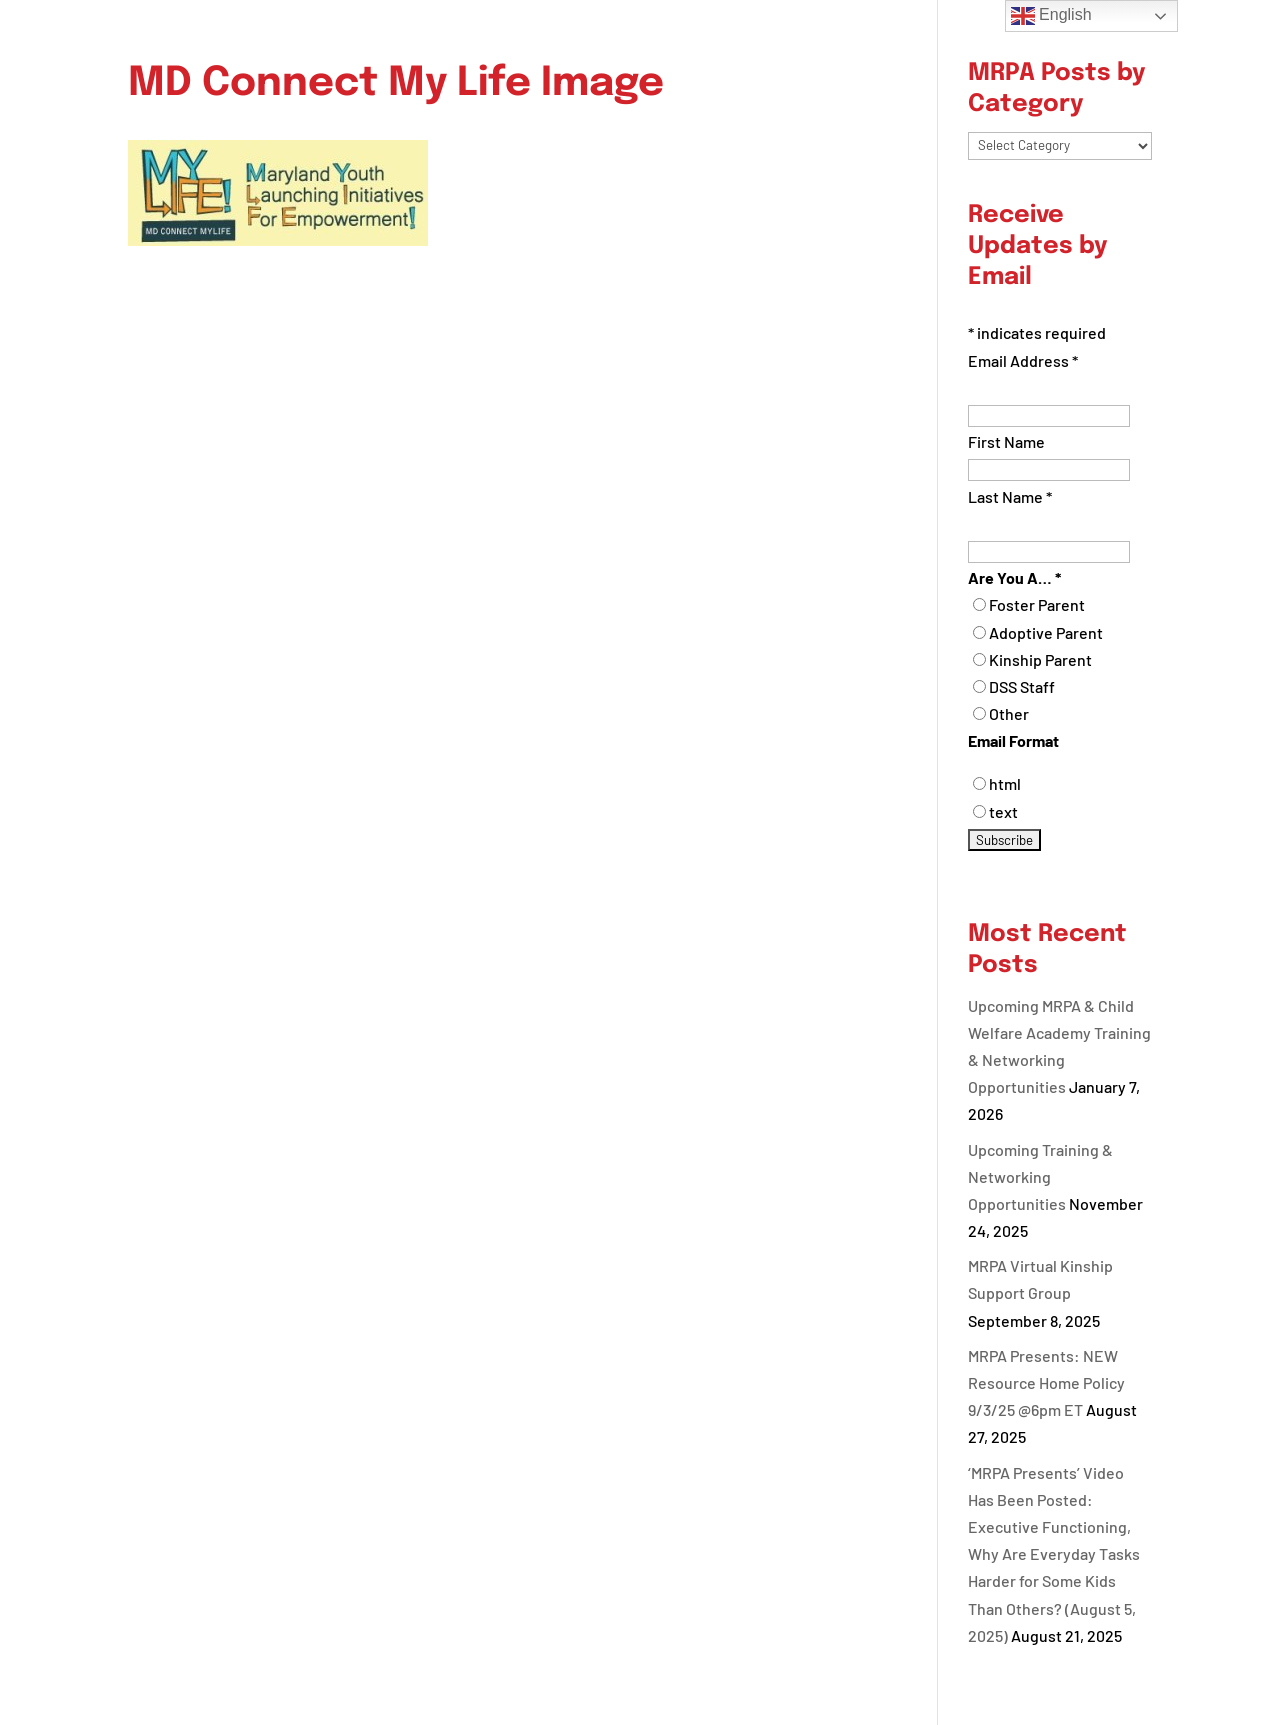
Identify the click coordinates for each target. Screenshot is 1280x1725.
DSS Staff (1022, 686)
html (1005, 783)
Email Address (1023, 360)
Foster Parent (1037, 604)
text (1003, 811)
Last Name (1010, 496)
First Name (1006, 441)
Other (1009, 713)
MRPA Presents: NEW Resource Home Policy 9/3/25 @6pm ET (1046, 1382)
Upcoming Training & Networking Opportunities (1040, 1176)
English (1051, 16)
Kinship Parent (1040, 659)
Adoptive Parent (1046, 632)
